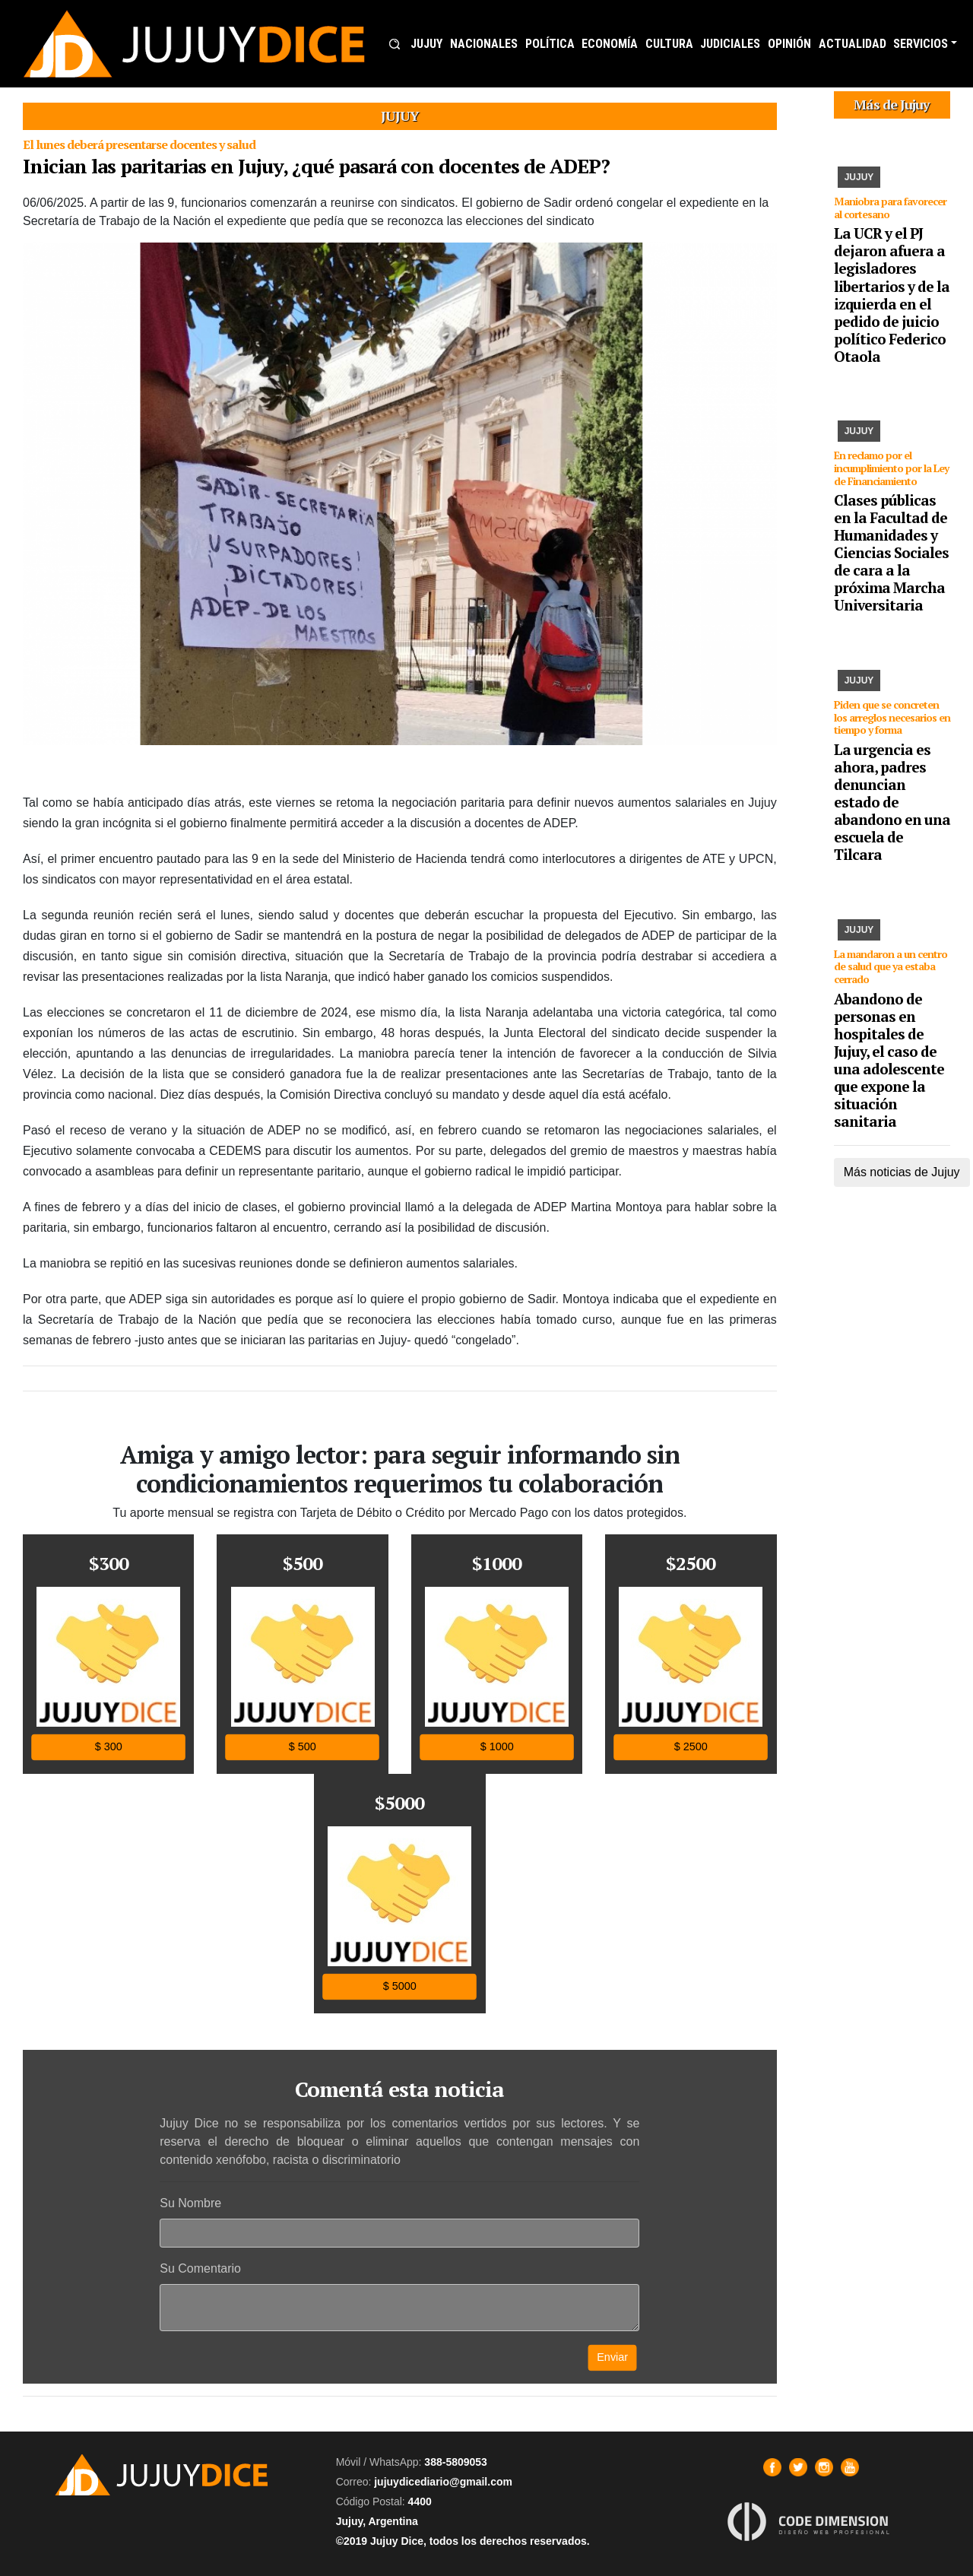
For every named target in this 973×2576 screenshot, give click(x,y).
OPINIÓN (789, 43)
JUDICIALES (730, 43)
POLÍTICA (550, 43)
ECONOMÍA (610, 43)
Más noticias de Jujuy (902, 1172)
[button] (394, 44)
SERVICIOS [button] (920, 43)
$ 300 (108, 1747)
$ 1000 (496, 1747)
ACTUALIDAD (852, 43)
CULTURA (669, 43)
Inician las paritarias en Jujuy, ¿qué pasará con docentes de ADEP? (316, 166)
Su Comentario (200, 2268)
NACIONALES (484, 43)
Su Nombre (190, 2203)
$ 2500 (691, 1747)
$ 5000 (400, 1986)
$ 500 (302, 1747)
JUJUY (426, 43)
